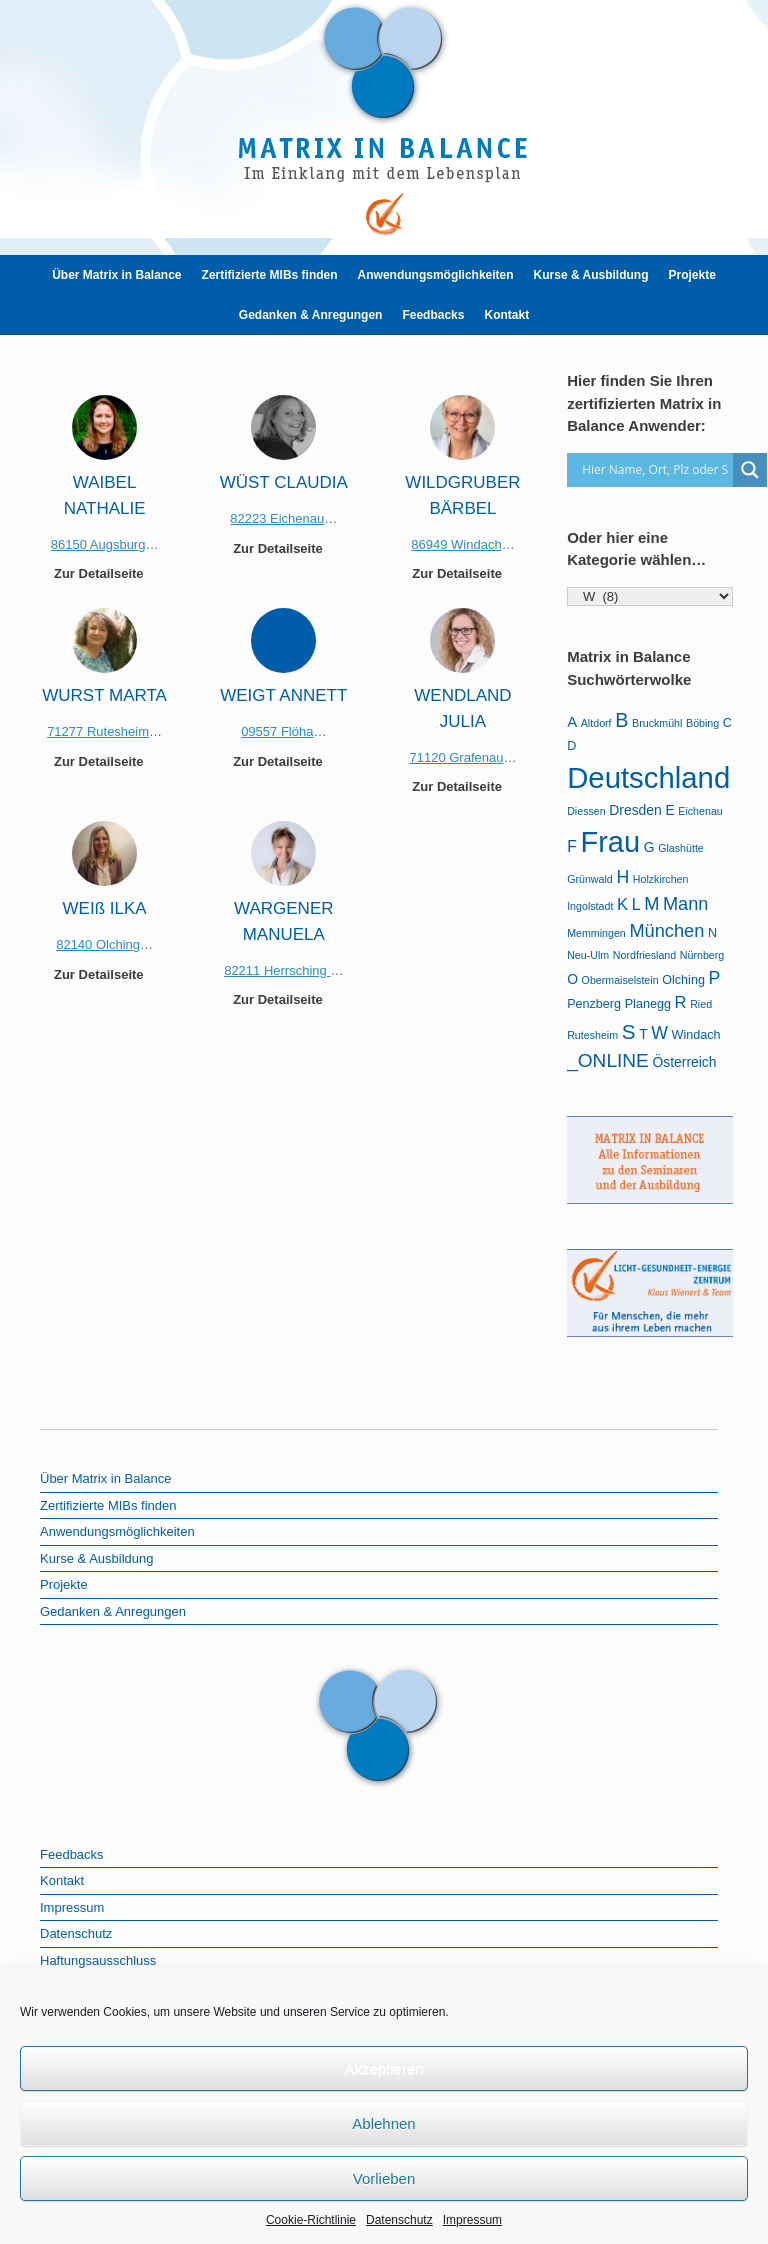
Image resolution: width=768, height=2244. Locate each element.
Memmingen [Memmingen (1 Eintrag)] (596, 933)
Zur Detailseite (104, 573)
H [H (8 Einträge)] (622, 877)
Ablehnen (383, 2123)
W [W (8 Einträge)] (659, 1033)
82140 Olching (98, 944)
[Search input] (655, 470)
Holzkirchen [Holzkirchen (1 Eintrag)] (661, 879)
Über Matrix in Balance (116, 275)
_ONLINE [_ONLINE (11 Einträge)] (608, 1060)
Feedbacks (433, 315)
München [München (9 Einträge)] (666, 931)
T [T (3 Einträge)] (643, 1034)
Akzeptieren (383, 2068)
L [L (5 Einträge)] (636, 904)
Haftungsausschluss (98, 1960)
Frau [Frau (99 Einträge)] (610, 842)
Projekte (691, 275)
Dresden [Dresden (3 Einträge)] (635, 810)
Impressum (472, 2220)
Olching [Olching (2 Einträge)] (683, 980)
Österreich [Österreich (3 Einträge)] (684, 1062)
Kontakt (506, 315)
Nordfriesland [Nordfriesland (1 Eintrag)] (644, 955)
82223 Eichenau (277, 518)
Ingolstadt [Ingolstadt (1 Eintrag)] (590, 906)
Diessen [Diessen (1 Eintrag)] (586, 811)
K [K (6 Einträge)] (622, 904)
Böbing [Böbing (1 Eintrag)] (702, 723)
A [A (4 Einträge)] (572, 721)
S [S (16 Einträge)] (629, 1031)
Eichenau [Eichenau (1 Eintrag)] (700, 811)
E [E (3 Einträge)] (669, 810)
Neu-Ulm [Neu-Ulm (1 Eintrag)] (588, 955)
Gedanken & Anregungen (311, 315)
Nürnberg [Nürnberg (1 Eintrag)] (702, 955)
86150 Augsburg (98, 544)
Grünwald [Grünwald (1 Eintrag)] (590, 879)
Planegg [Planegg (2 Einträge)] (648, 1004)
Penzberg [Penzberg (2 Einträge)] (594, 1004)
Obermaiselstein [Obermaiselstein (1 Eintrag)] (620, 980)
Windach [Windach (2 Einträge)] (696, 1035)
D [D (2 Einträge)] (571, 746)
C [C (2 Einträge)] (727, 723)
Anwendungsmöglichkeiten (436, 275)
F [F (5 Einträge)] (572, 846)
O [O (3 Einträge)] (572, 979)
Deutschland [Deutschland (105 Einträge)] (648, 777)
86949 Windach (456, 544)
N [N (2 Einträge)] (712, 933)
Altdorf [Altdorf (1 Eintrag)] (596, 723)
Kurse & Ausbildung (591, 275)
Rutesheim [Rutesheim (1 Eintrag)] (592, 1035)
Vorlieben (384, 2178)
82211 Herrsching (277, 970)
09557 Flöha (277, 731)
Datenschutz (399, 2220)
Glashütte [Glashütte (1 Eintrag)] (681, 848)
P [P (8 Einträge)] (715, 978)
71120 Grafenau (456, 757)
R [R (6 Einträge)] (681, 1002)
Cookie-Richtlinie (311, 2220)
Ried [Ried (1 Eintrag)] (701, 1004)
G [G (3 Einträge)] (649, 847)
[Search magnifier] (750, 470)
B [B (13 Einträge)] (621, 720)
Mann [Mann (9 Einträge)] (686, 904)
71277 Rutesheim (98, 731)
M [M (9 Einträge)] (651, 904)
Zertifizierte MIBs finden (270, 275)
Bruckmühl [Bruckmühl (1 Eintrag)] (657, 723)
